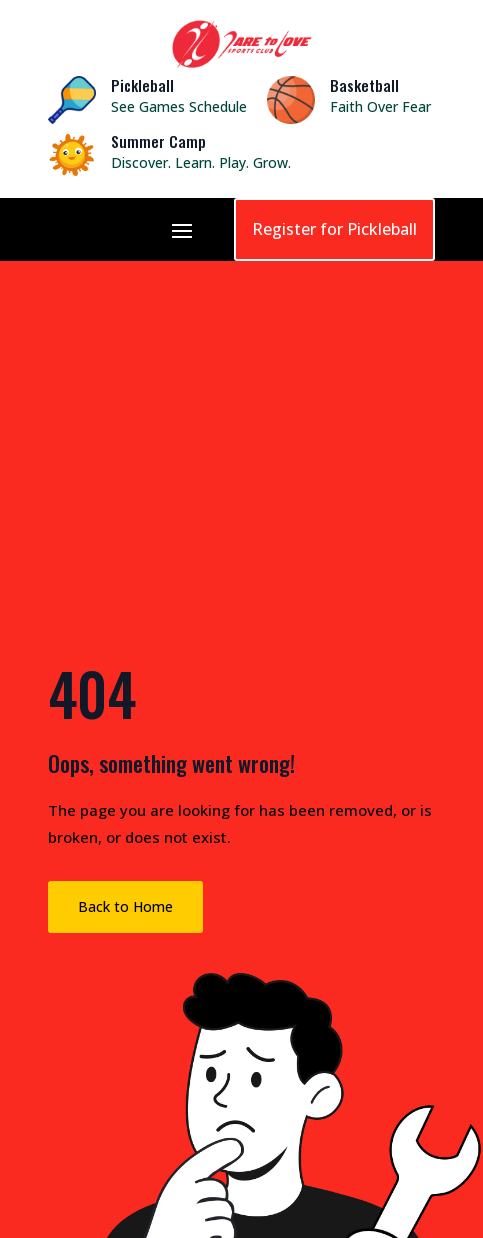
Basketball (364, 85)
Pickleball (142, 85)
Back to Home (125, 906)
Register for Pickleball (334, 229)
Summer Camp (158, 141)
